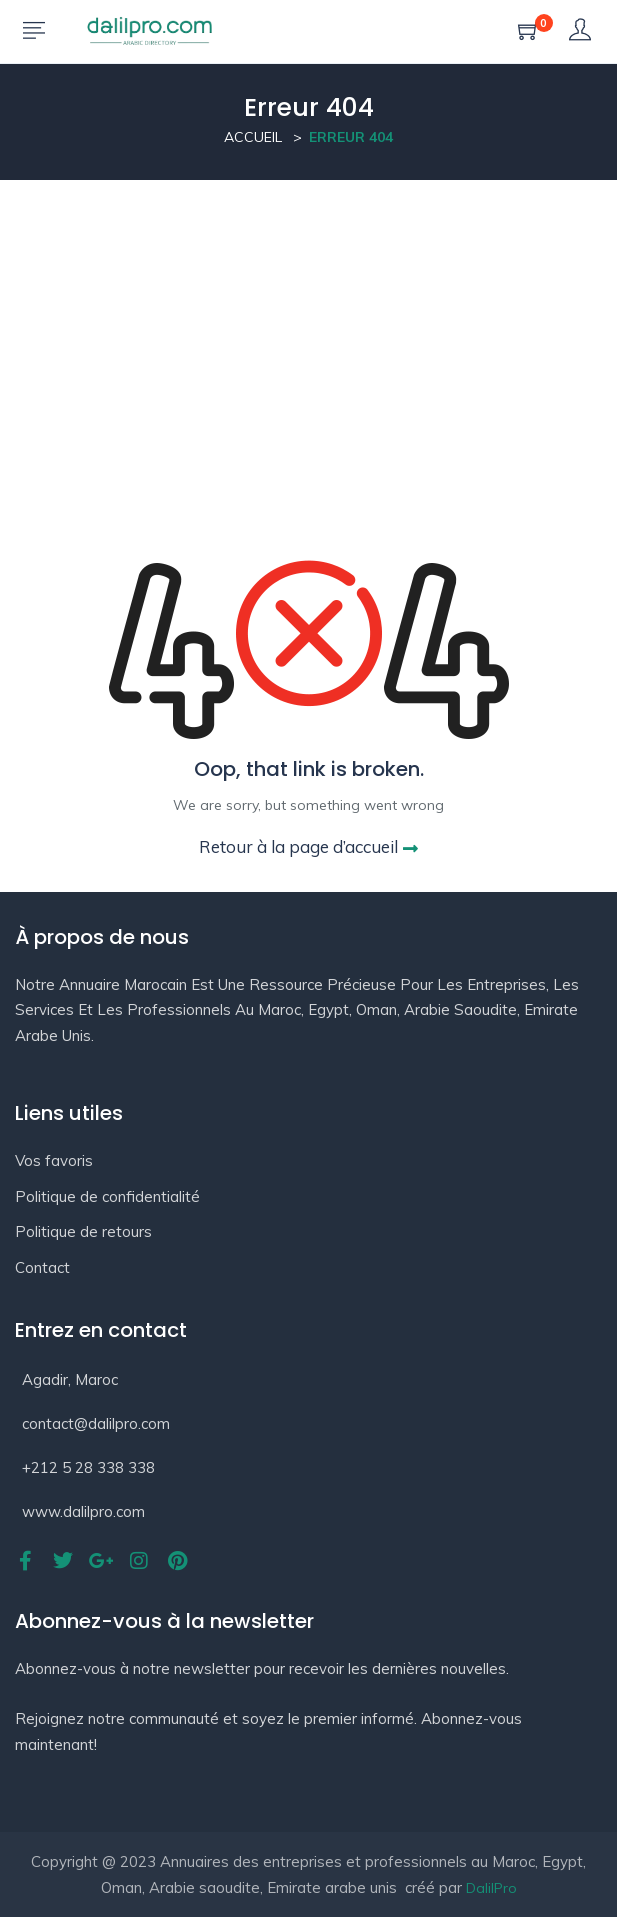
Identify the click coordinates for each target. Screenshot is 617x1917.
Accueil (253, 137)
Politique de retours (83, 1231)
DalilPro (491, 1888)
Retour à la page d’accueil (308, 846)
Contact (42, 1267)
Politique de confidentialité (107, 1196)
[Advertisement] (308, 330)
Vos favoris (54, 1160)
